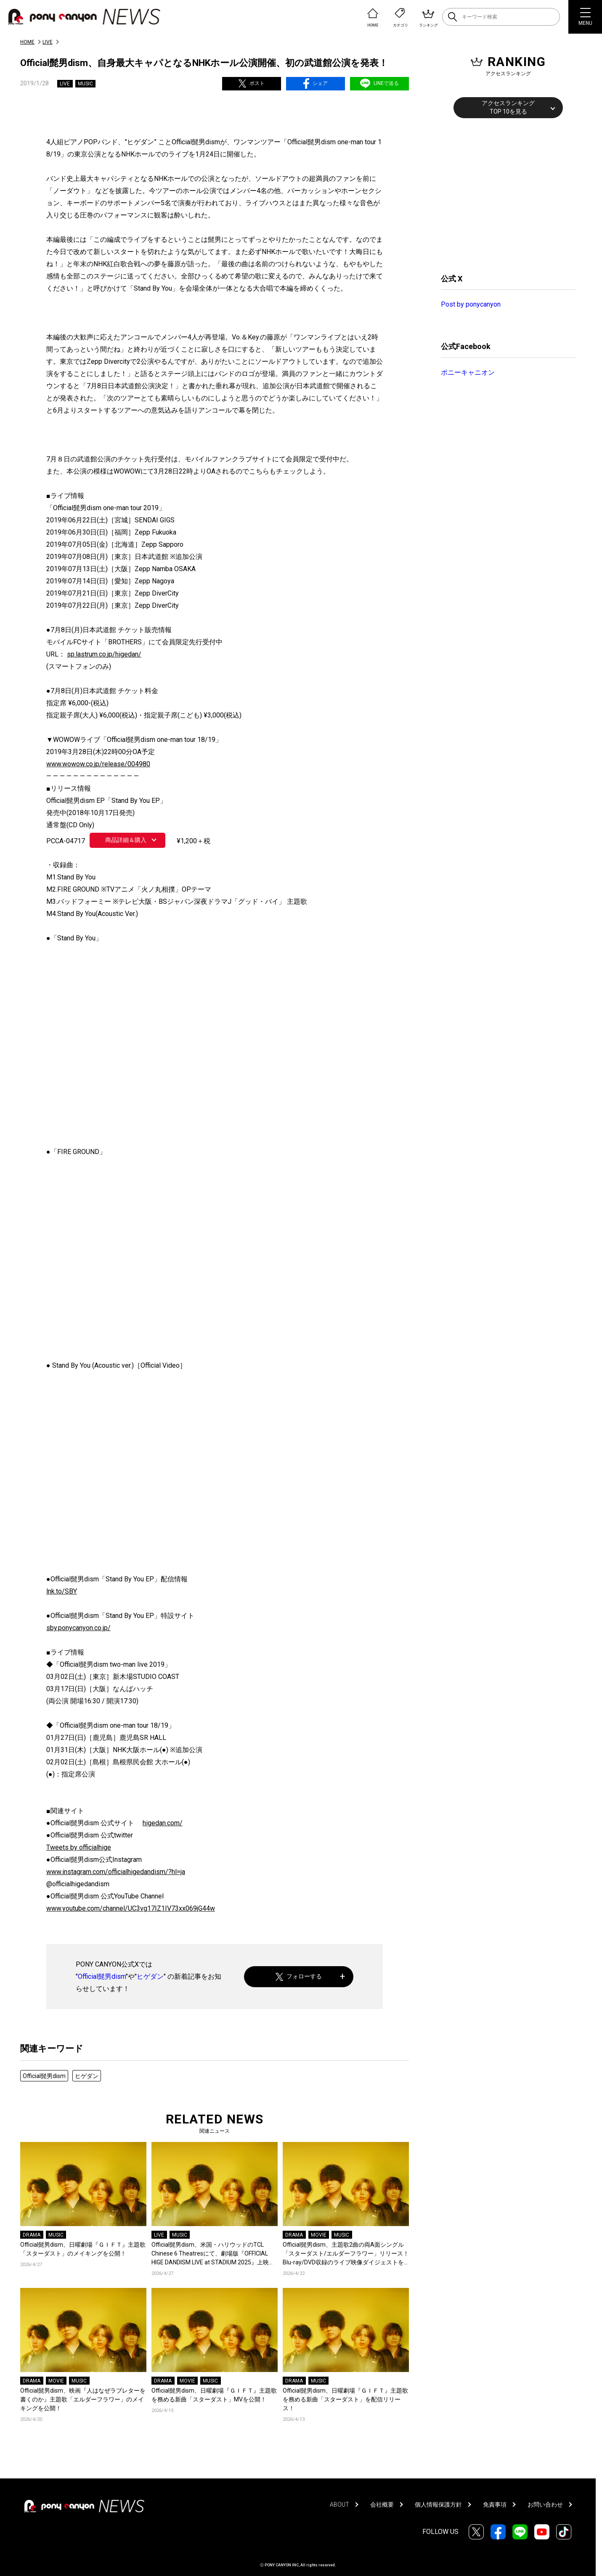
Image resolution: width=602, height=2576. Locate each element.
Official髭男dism (102, 1976)
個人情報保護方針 (438, 2504)
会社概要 (382, 2504)
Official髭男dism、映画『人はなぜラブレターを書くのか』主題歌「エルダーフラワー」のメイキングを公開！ (83, 2399)
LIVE (47, 42)
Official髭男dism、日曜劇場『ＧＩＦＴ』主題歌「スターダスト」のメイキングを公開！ (83, 2249)
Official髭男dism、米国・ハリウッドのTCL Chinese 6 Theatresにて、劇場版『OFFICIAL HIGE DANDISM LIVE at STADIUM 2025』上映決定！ (213, 2254)
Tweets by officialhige (78, 1847)
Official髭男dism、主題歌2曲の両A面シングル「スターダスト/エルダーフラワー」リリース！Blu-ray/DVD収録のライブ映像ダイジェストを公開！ (346, 2254)
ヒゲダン (150, 1976)
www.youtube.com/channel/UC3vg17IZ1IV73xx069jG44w (130, 1908)
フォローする (299, 1976)
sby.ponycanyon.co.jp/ (78, 1628)
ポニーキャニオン (468, 372)
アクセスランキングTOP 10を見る (508, 107)
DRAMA (31, 2235)
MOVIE (318, 2235)
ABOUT (339, 2504)
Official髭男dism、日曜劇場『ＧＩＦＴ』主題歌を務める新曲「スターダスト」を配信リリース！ (345, 2399)
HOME (27, 42)
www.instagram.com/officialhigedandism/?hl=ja (115, 1872)
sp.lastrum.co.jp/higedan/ (104, 654)
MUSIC (85, 84)
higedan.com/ (163, 1823)
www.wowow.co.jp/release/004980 (98, 764)
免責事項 (495, 2504)
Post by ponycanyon (471, 304)
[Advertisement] (504, 194)
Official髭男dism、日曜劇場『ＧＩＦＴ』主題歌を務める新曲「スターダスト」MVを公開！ (214, 2395)
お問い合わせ (545, 2504)
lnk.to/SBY (61, 1591)
